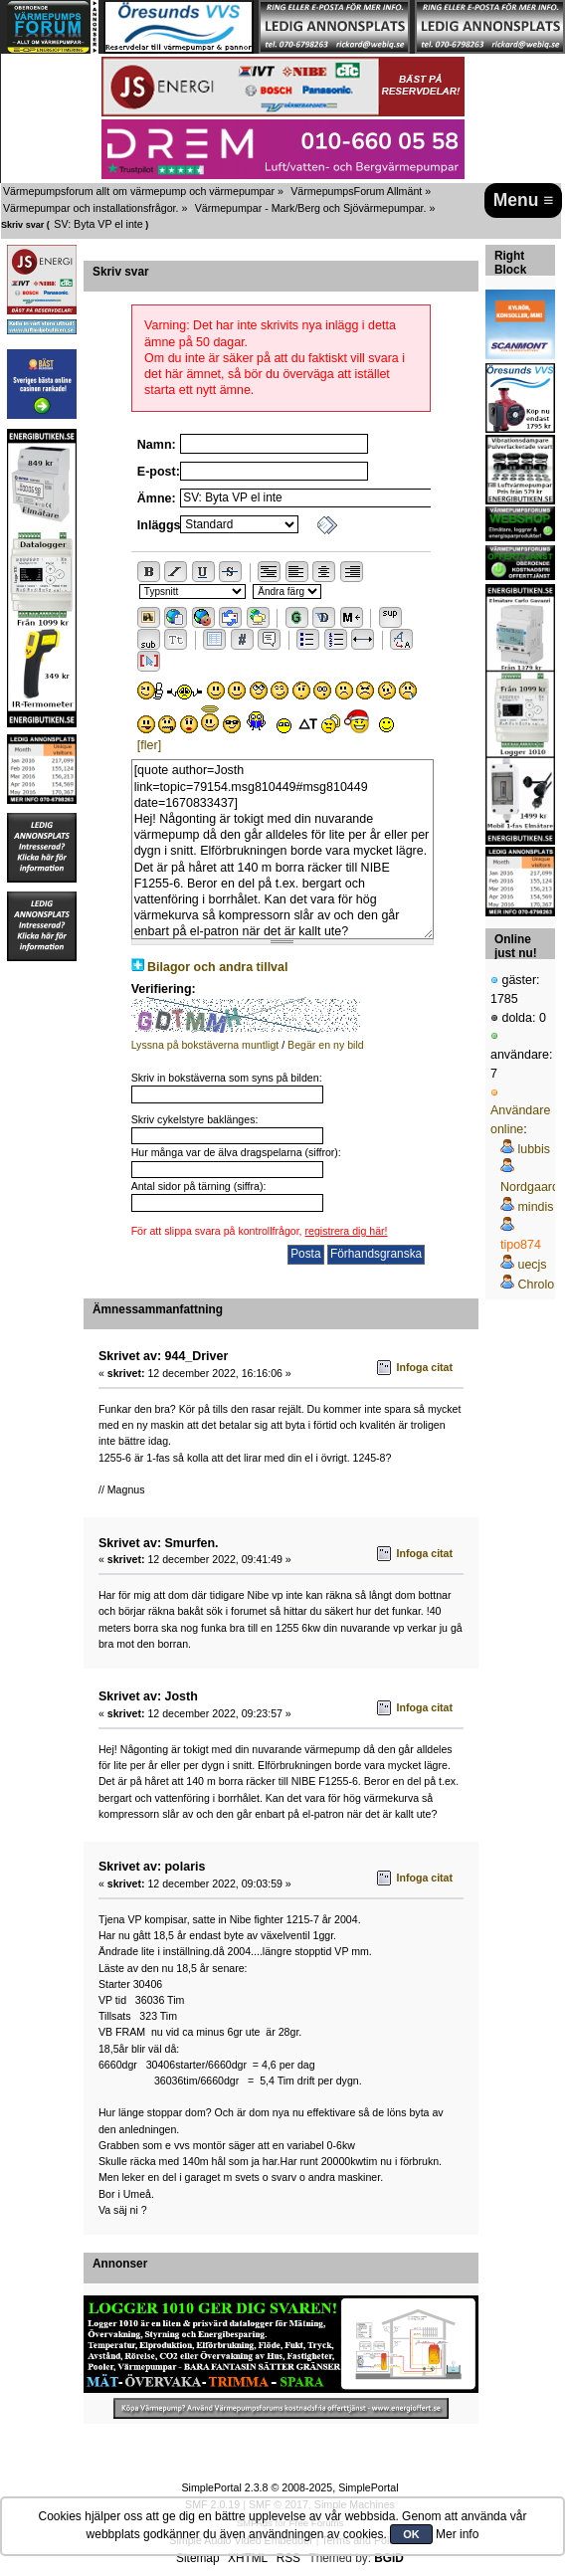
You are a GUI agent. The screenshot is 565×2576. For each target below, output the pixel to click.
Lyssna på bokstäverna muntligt (205, 1045)
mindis (535, 1207)
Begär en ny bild (325, 1045)
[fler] (149, 745)
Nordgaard (529, 1187)
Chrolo (535, 1284)
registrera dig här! (346, 1231)
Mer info (457, 2534)
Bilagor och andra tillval (217, 967)
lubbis (533, 1149)
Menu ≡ (523, 200)
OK (411, 2534)
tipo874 (520, 1245)
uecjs (531, 1265)
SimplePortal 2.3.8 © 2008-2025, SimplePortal (289, 2487)
